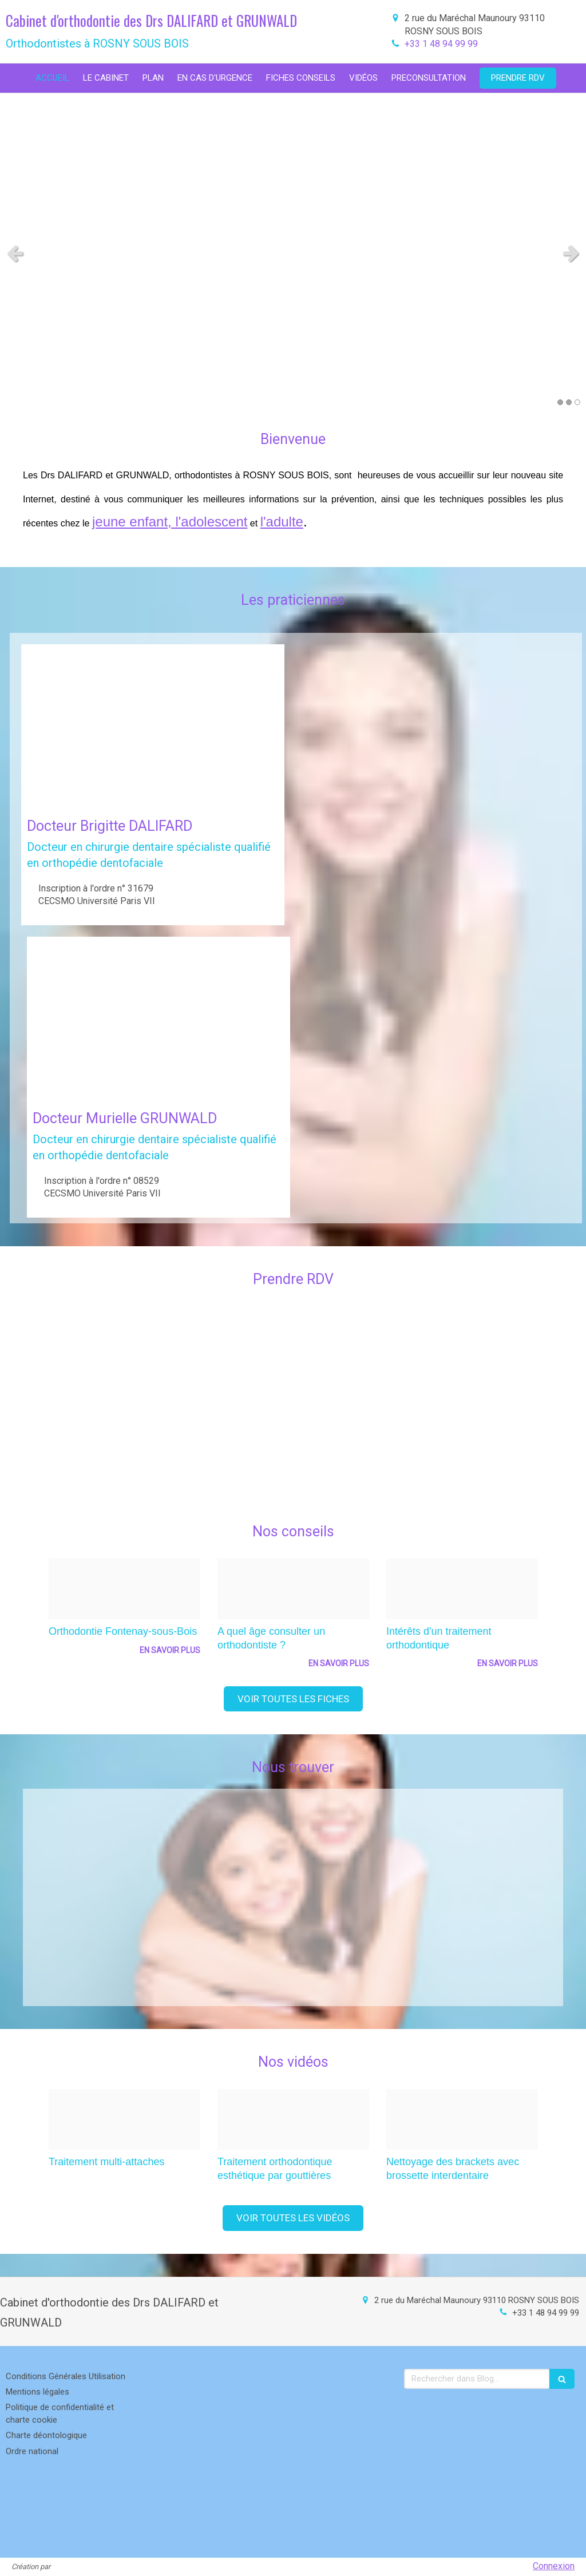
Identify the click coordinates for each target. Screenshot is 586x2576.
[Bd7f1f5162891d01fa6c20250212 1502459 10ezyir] (462, 1589)
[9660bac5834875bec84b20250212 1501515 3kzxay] (124, 2119)
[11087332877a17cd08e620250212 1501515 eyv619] (293, 2119)
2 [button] (569, 402)
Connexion (554, 2566)
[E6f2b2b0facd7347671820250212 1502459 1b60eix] (124, 1589)
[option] (124, 1614)
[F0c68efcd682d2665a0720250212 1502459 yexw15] (293, 1589)
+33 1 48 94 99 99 (441, 43)
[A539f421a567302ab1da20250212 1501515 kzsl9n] (462, 2119)
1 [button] (560, 402)
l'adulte (281, 521)
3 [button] (577, 402)
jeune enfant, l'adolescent (169, 521)
